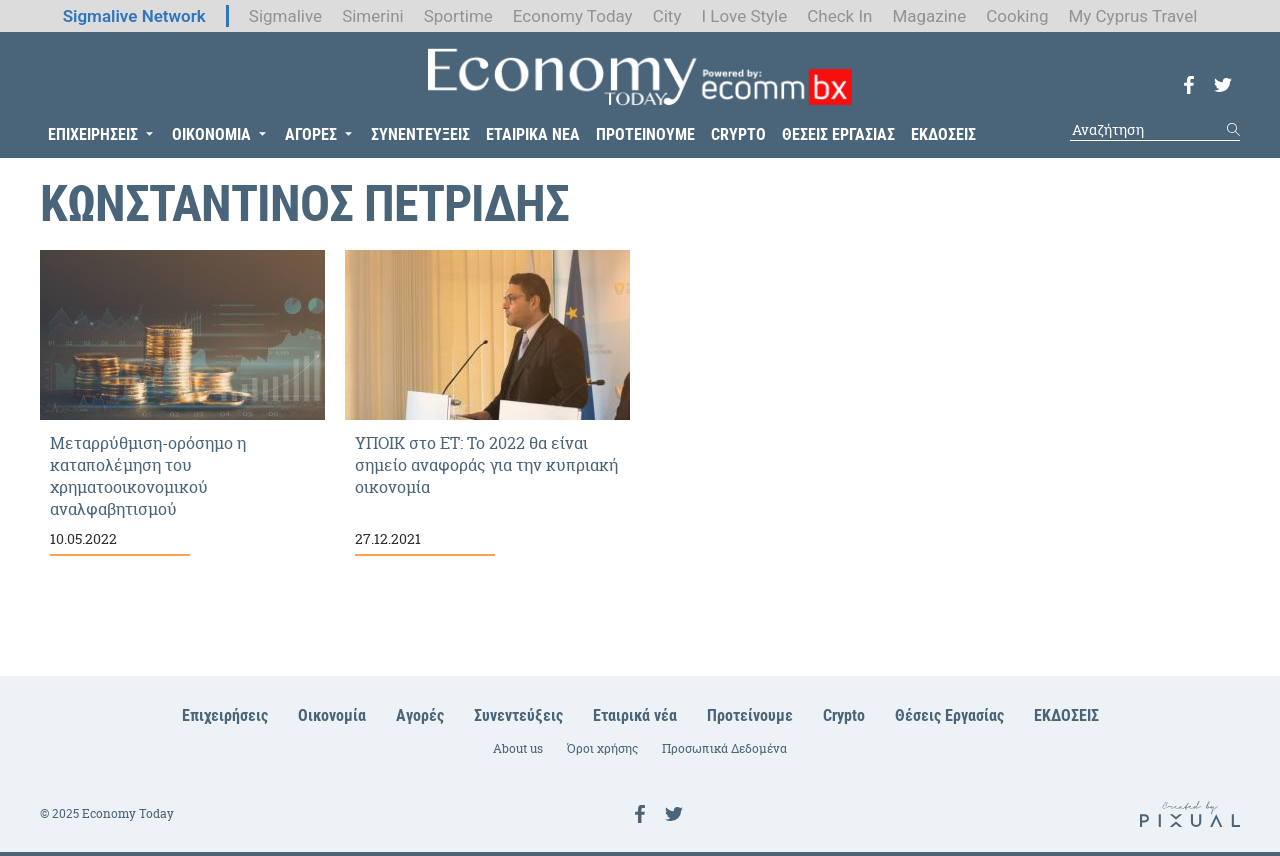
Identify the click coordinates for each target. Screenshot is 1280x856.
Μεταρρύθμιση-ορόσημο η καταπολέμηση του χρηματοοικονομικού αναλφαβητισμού (182, 403)
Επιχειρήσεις (225, 715)
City (667, 16)
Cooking (1017, 16)
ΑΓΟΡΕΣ (311, 134)
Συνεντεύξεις (518, 715)
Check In (839, 16)
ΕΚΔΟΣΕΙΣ (943, 134)
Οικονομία (332, 715)
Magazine (929, 16)
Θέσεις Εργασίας (949, 715)
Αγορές (420, 715)
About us (518, 748)
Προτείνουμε (750, 715)
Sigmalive (285, 16)
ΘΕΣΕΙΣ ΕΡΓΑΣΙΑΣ (838, 134)
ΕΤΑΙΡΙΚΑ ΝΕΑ (533, 134)
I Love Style (744, 16)
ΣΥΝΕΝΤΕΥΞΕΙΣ (420, 134)
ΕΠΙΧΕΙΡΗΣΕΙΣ (93, 134)
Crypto (844, 715)
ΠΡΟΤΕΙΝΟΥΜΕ (645, 134)
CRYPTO (738, 134)
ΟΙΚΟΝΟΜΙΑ (211, 134)
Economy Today (573, 16)
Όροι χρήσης (602, 748)
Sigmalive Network (134, 16)
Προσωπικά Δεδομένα (724, 748)
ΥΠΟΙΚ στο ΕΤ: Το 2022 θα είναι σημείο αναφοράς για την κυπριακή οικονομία (487, 403)
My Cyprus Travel (1132, 16)
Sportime (458, 16)
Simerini (373, 16)
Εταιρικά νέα (635, 715)
